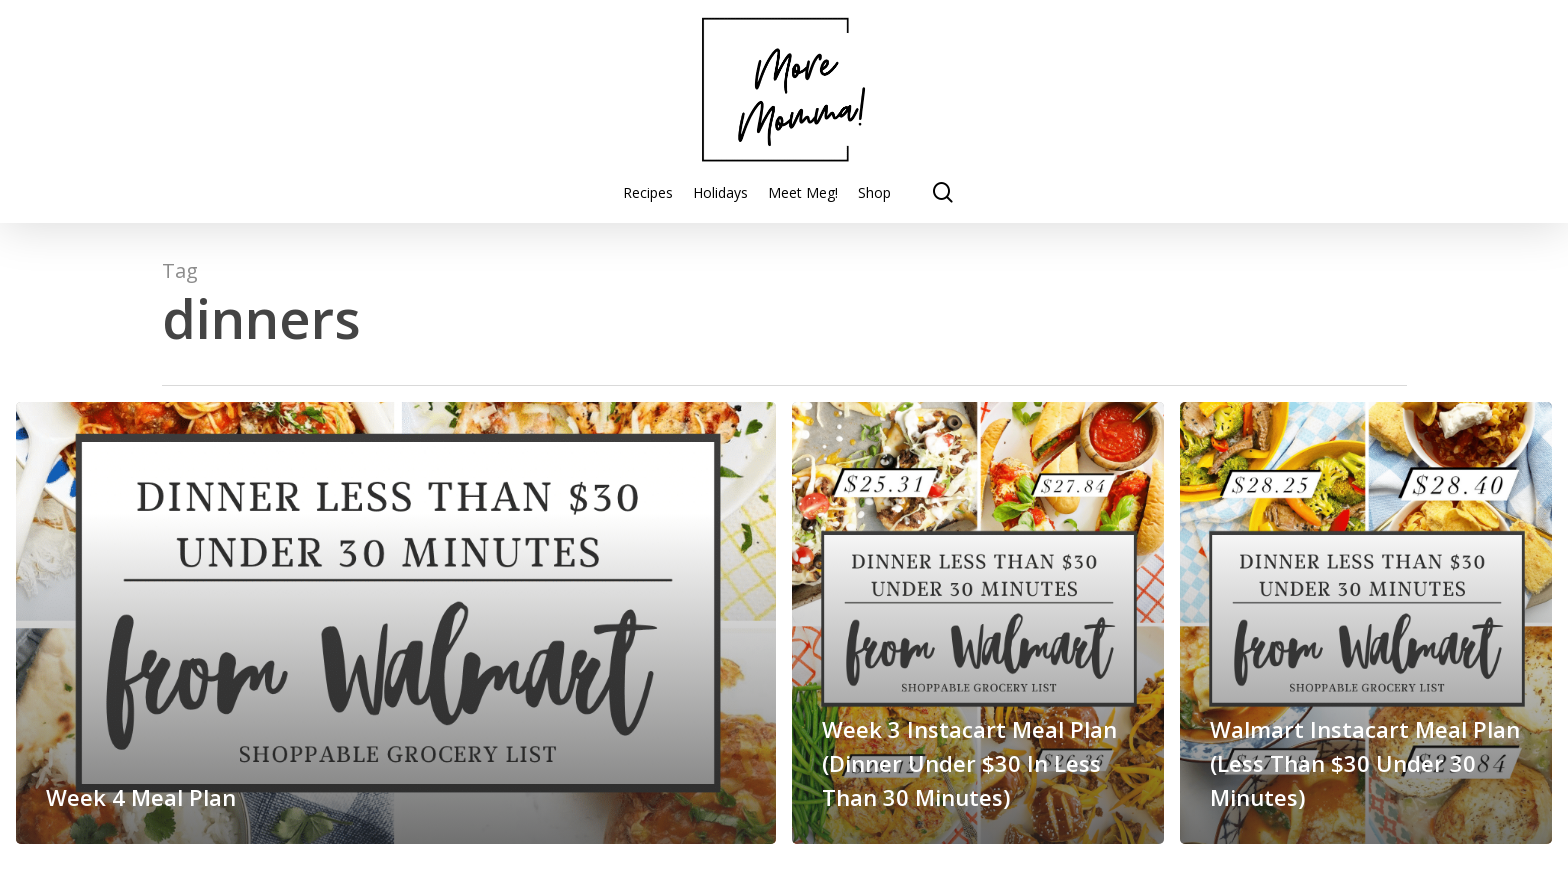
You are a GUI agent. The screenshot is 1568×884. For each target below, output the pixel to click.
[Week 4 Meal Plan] (396, 623)
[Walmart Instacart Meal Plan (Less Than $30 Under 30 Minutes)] (1366, 623)
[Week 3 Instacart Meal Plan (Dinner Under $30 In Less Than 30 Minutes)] (978, 623)
